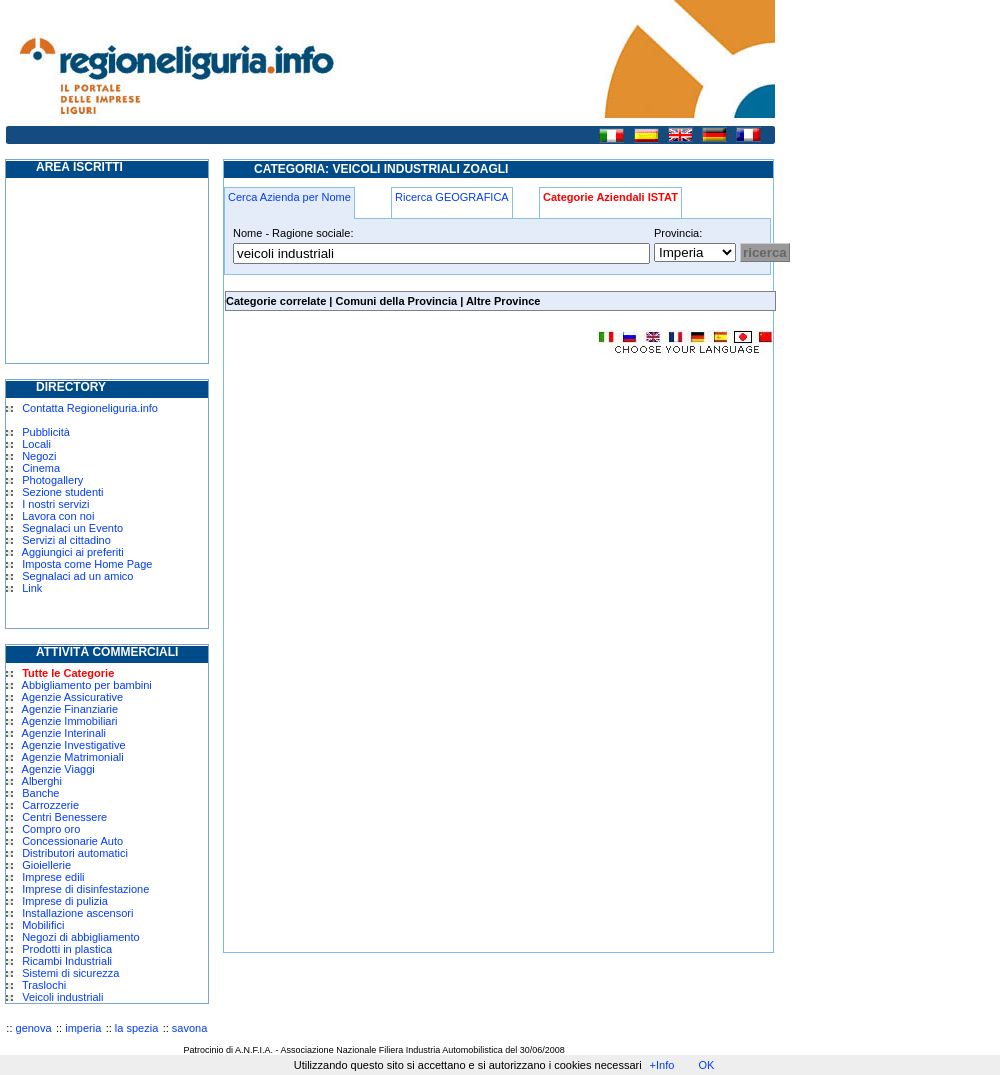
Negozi (39, 456)
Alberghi (42, 781)
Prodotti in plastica (67, 949)
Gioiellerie (46, 865)
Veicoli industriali (62, 997)
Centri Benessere (64, 817)
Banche (40, 793)
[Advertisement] (392, 514)
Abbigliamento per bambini (87, 685)
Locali (36, 444)
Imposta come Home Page (87, 564)
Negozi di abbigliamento (80, 937)
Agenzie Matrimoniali (73, 757)
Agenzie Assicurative (73, 697)
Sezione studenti (62, 492)
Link (32, 588)
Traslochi (44, 985)
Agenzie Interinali (64, 733)
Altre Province (503, 301)
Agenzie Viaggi (58, 769)
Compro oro (51, 829)
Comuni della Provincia (396, 301)
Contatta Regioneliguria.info (90, 408)
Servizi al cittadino (66, 540)
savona (189, 1028)
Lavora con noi (58, 516)
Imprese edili (53, 877)
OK (706, 1065)
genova (34, 1028)
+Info (662, 1065)
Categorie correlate (276, 301)
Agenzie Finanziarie (70, 709)
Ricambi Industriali (67, 961)
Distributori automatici (75, 853)
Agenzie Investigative (74, 745)
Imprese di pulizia (65, 901)
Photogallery (52, 480)
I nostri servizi (55, 504)
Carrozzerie (50, 805)
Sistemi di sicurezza (70, 973)
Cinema (41, 468)
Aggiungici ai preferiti (73, 552)
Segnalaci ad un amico (77, 576)
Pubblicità (46, 432)
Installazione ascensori (77, 913)
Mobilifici (43, 925)
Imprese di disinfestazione (85, 889)
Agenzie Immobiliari (70, 721)
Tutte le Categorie (68, 673)
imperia (83, 1028)
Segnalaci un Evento (72, 528)
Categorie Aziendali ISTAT (610, 197)
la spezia (136, 1028)
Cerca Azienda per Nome (289, 197)
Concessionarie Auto (72, 841)
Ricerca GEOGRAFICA (452, 197)
